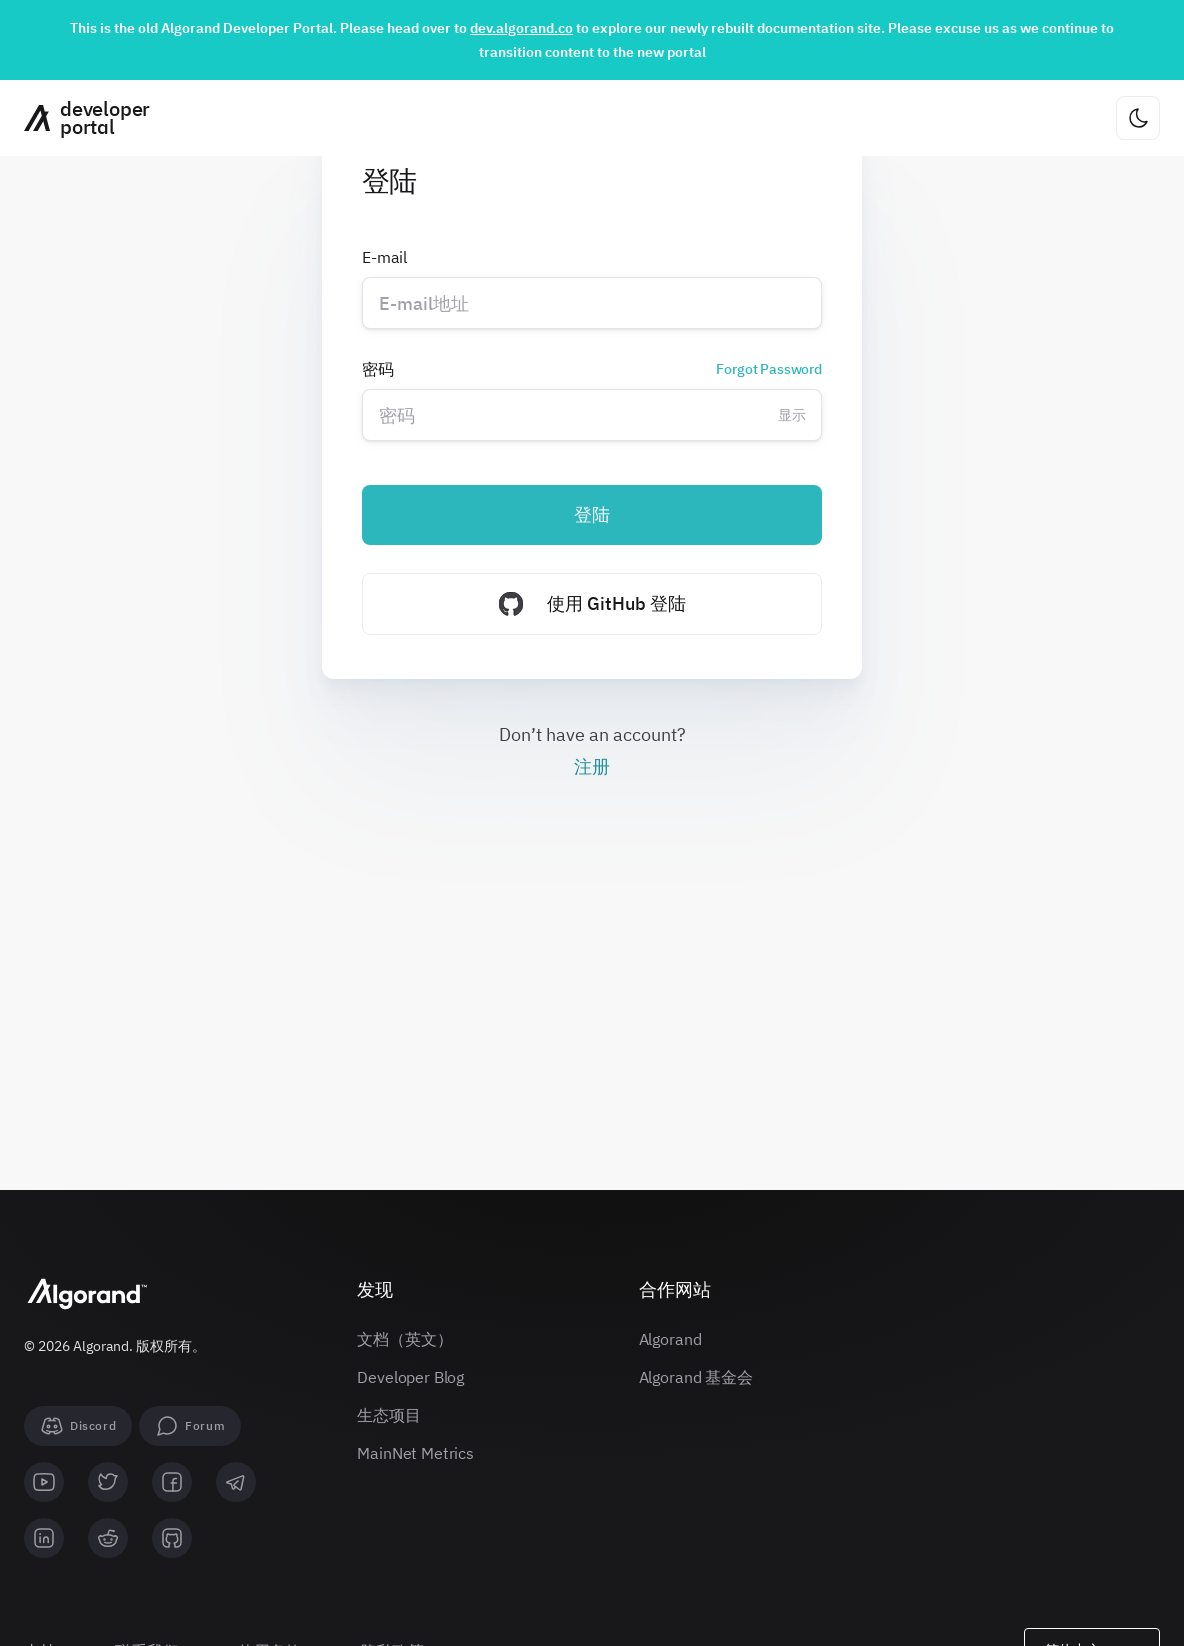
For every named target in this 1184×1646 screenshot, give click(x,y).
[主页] (79, 118)
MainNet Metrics (415, 1453)
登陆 (592, 514)
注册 (592, 766)
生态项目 (388, 1415)
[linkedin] (44, 1538)
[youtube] (44, 1482)
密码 (592, 369)
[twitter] (108, 1482)
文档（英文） (404, 1339)
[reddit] (108, 1538)
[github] (172, 1538)
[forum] (190, 1426)
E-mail (384, 257)
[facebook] (172, 1482)
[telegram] (236, 1482)
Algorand (670, 1339)
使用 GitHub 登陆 (592, 604)
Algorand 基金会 (696, 1377)
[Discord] (78, 1426)
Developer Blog (410, 1377)
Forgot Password (769, 369)
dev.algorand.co (521, 28)
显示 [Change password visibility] (792, 415)
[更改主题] (1138, 118)
